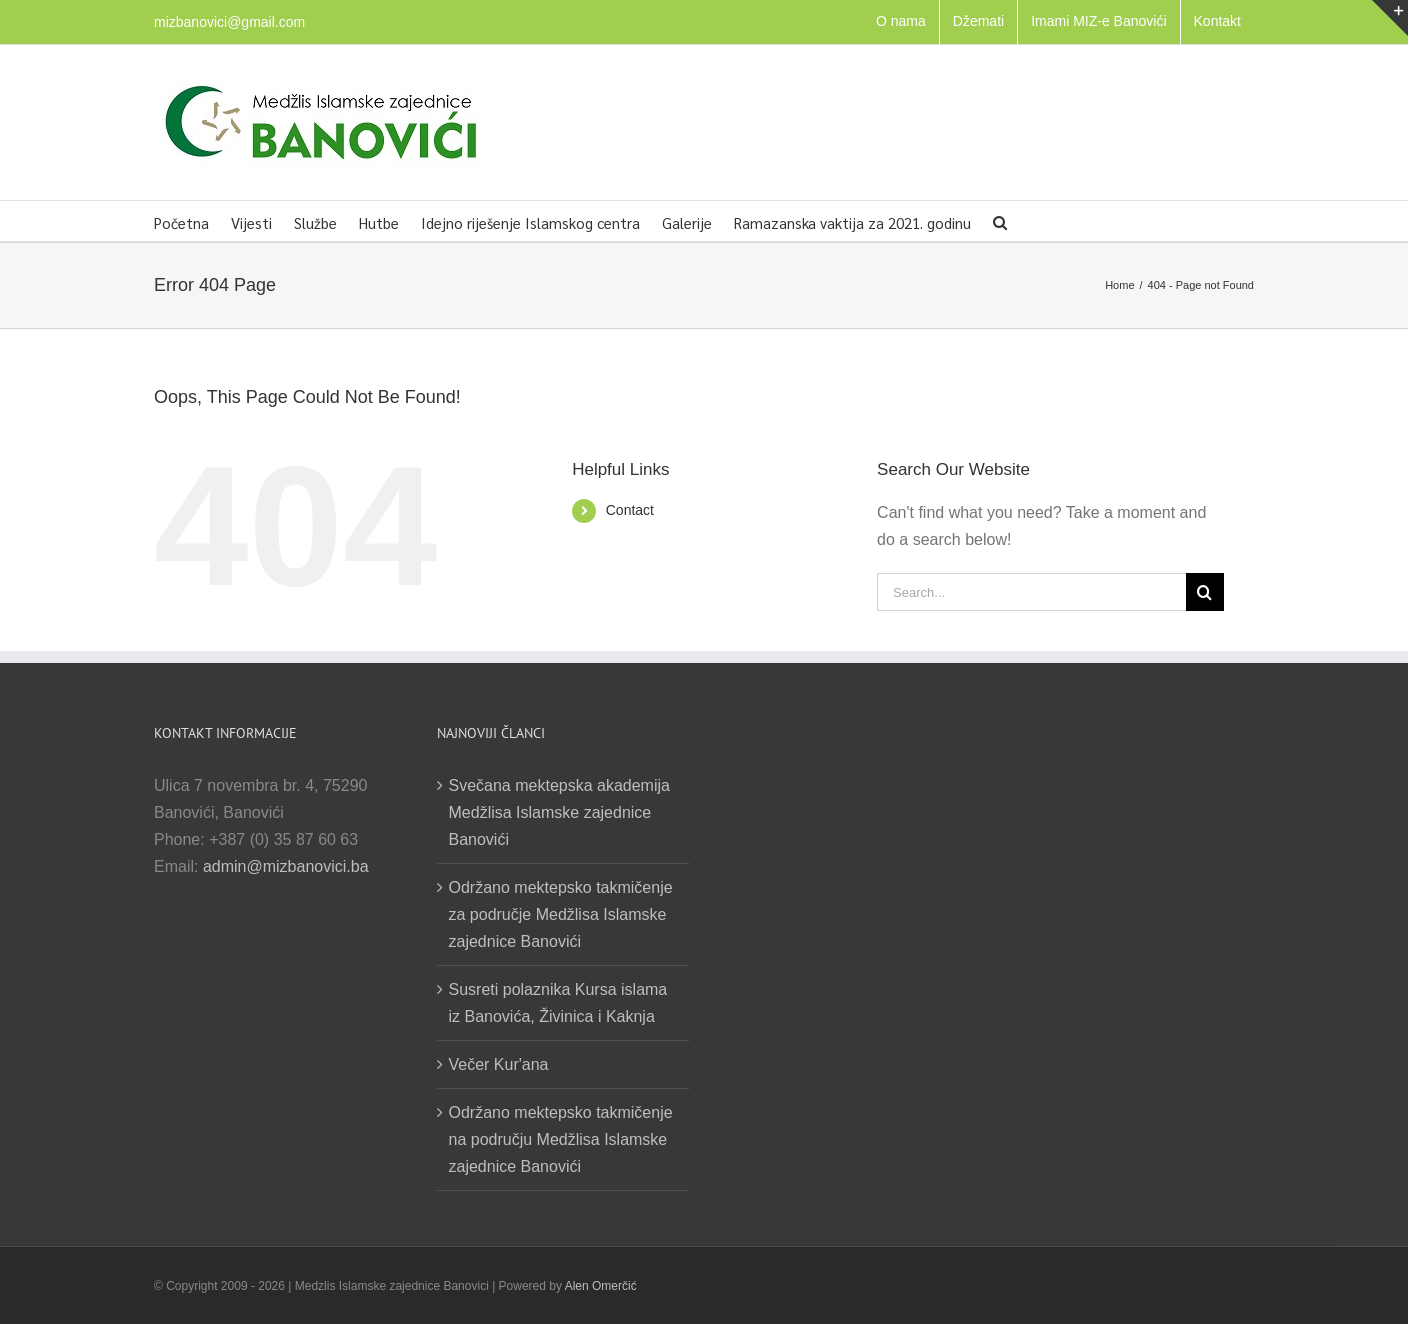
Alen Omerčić (601, 1286)
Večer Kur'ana (499, 1064)
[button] (1000, 221)
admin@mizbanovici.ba (286, 866)
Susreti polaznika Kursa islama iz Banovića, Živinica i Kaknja (558, 1003)
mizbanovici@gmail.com (229, 22)
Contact (630, 510)
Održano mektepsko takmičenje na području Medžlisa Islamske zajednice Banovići (561, 1139)
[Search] (1205, 592)
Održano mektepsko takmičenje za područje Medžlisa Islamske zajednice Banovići (561, 914)
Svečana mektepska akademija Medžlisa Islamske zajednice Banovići (559, 812)
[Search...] (1031, 592)
